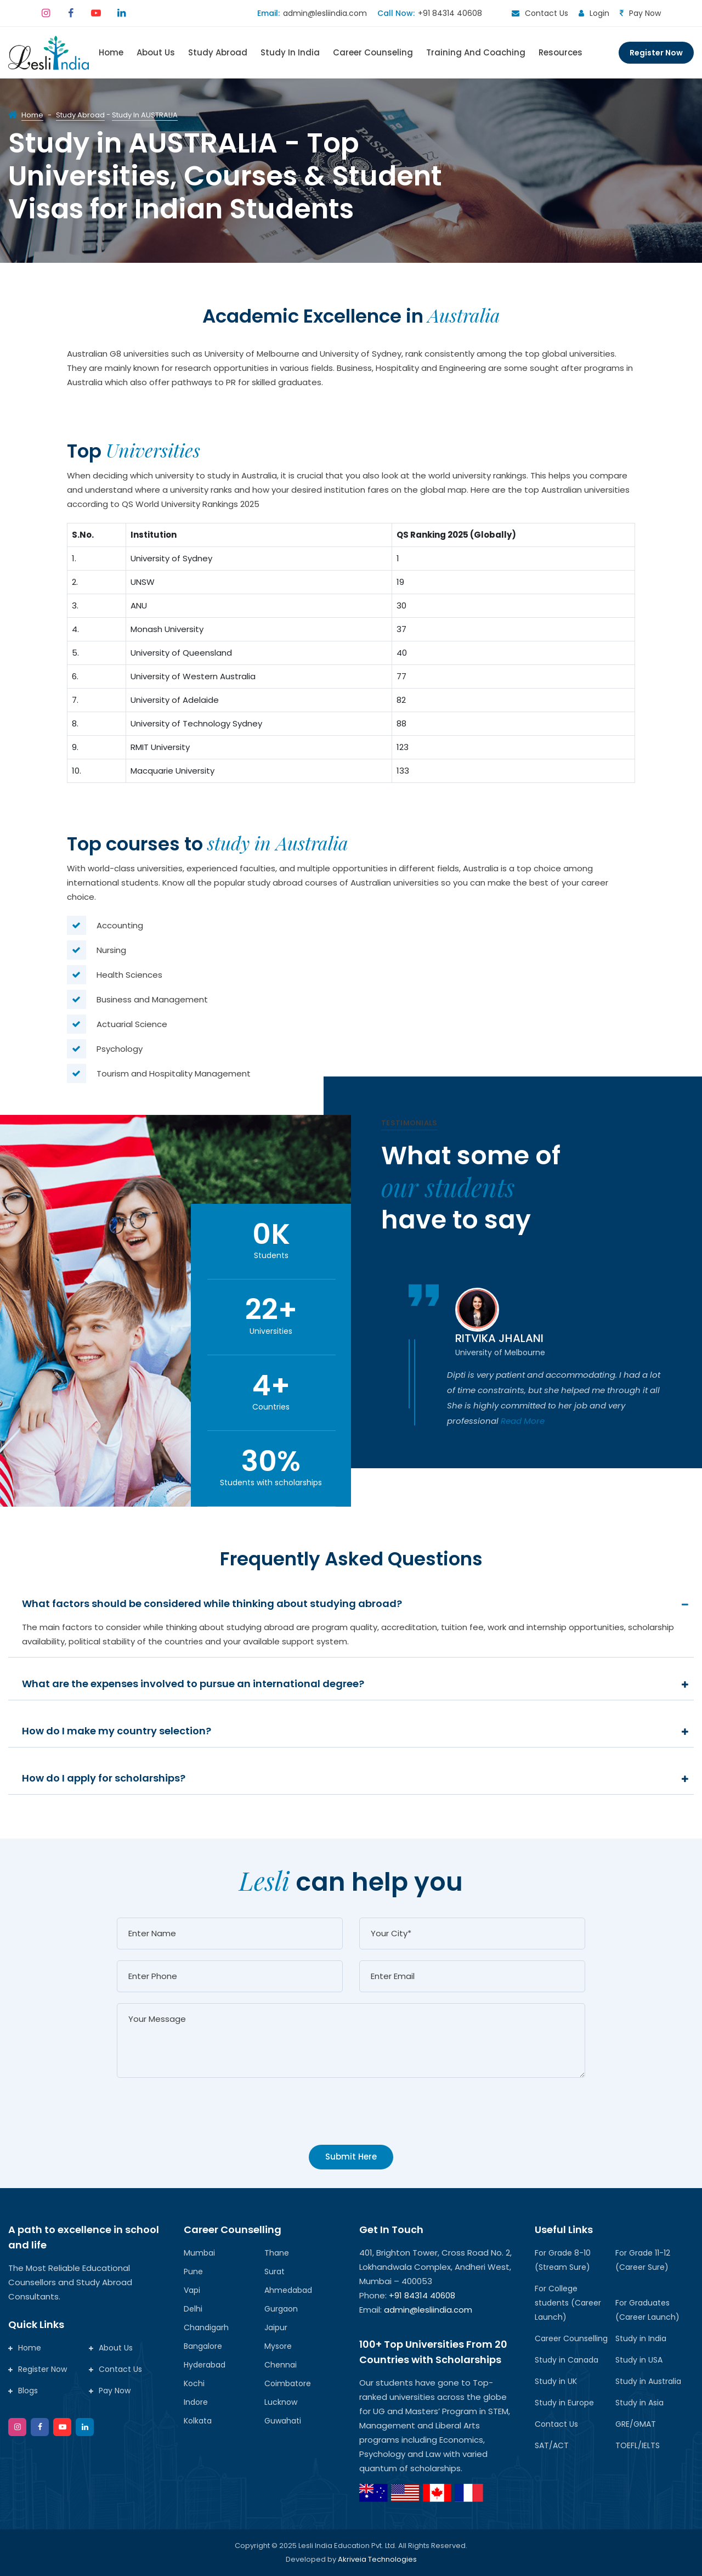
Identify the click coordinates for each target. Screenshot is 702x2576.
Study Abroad (217, 52)
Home (111, 52)
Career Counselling (571, 2338)
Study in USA (639, 2359)
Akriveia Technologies (377, 2559)
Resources (560, 52)
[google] (85, 2427)
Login (599, 13)
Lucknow (280, 2402)
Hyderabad (204, 2364)
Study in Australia (648, 2381)
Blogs (23, 2390)
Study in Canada (566, 2359)
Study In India (290, 52)
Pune (193, 2271)
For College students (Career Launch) (568, 2303)
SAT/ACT (552, 2445)
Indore (196, 2402)
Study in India (640, 2338)
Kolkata (198, 2420)
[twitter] (62, 2427)
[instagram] (45, 13)
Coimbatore (287, 2383)
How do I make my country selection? (116, 1731)
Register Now (656, 52)
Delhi (193, 2308)
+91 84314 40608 (450, 13)
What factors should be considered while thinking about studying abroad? (212, 1603)
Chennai (280, 2364)
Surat (274, 2271)
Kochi (194, 2383)
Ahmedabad (288, 2290)
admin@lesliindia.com (325, 13)
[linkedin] (121, 13)
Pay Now (645, 13)
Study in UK (556, 2381)
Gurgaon (281, 2308)
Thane (276, 2252)
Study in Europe (564, 2402)
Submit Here (351, 2156)
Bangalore (203, 2346)
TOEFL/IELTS (637, 2445)
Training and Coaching (475, 52)
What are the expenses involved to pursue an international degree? (193, 1683)
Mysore (278, 2346)
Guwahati (282, 2420)
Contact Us (546, 13)
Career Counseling (373, 52)
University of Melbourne (500, 1352)
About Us (156, 52)
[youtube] (96, 13)
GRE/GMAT (635, 2424)
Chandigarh (206, 2327)
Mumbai (199, 2252)
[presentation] (200, 2119)
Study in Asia (639, 2402)
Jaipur (275, 2327)
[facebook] (71, 13)
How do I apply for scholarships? (103, 1778)
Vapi (192, 2290)
